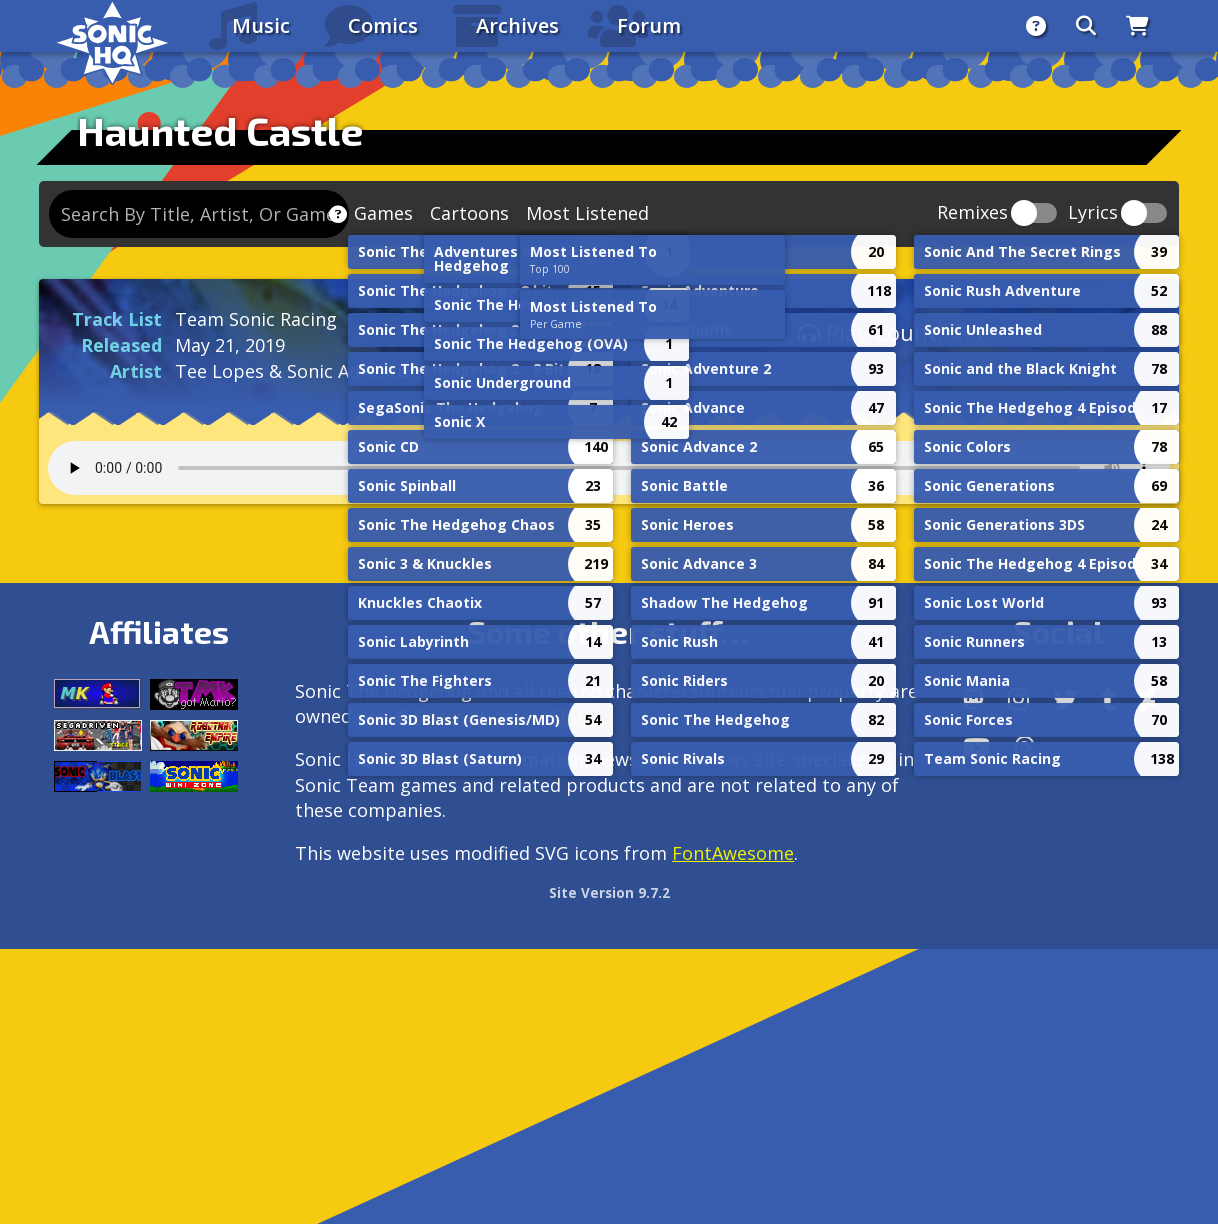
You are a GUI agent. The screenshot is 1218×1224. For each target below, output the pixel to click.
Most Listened (587, 213)
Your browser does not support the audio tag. (609, 468)
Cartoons (469, 213)
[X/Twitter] (1065, 699)
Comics (383, 25)
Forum (649, 25)
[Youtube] (976, 747)
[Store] (1137, 26)
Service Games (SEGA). (508, 716)
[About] (1036, 26)
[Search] (1086, 26)
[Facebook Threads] (1024, 747)
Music (261, 25)
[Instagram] (1018, 699)
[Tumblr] (1108, 699)
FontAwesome (733, 853)
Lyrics (1093, 213)
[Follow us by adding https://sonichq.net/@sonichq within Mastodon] (973, 699)
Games (383, 213)
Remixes (972, 213)
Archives (517, 25)
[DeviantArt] (1147, 699)
